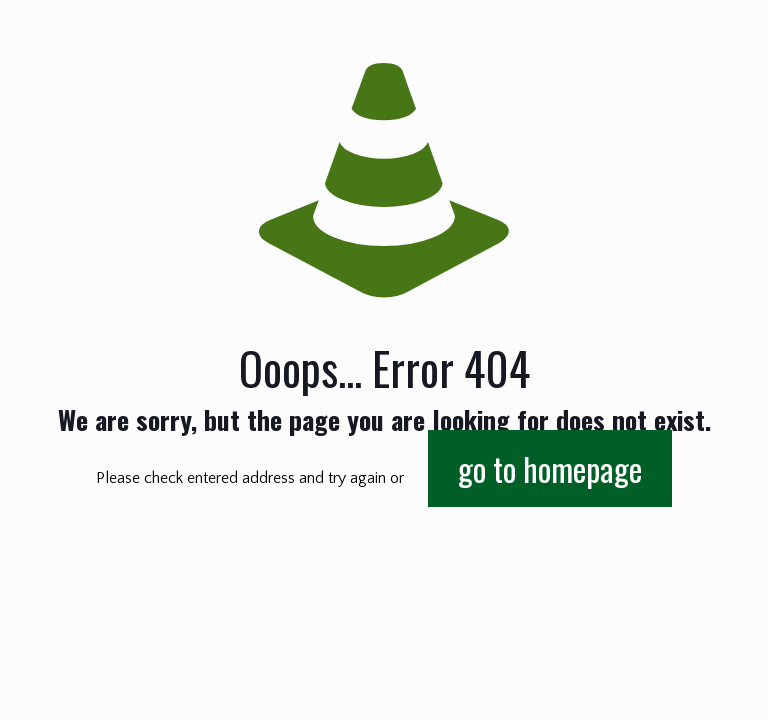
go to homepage (550, 468)
